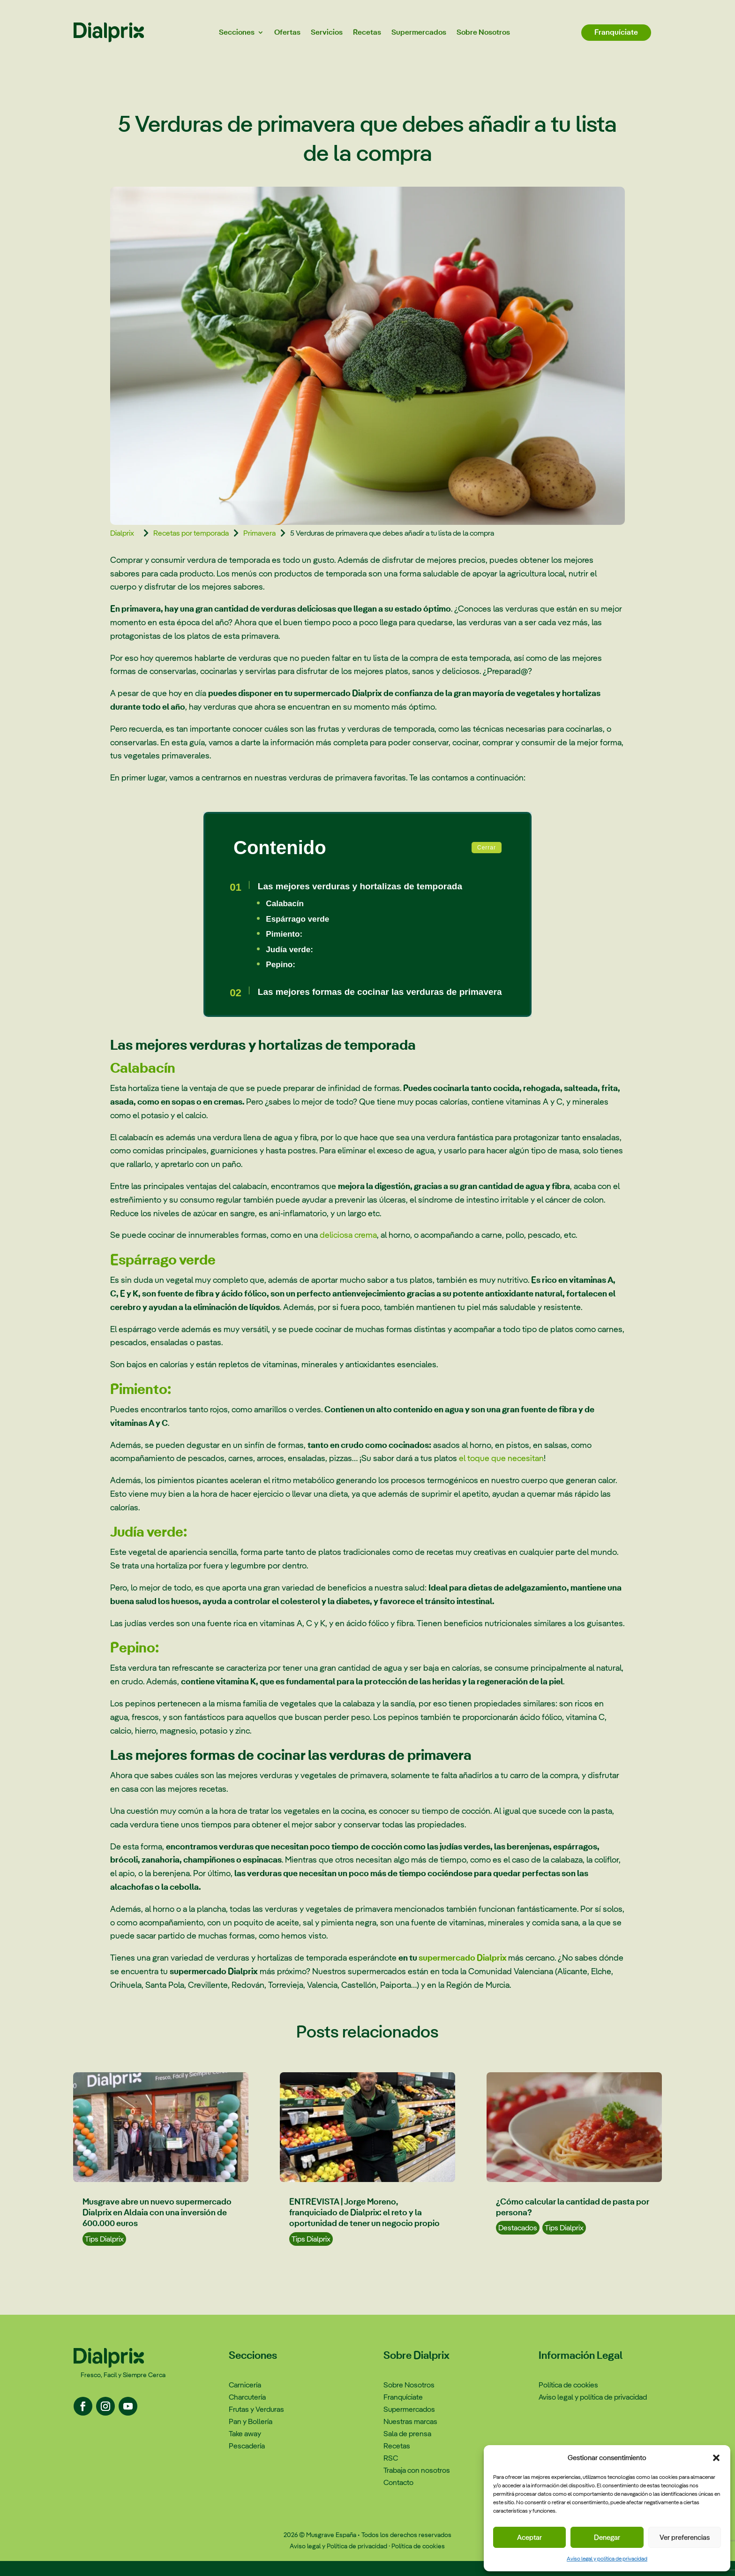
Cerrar (486, 847)
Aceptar (529, 2537)
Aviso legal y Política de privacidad (338, 2561)
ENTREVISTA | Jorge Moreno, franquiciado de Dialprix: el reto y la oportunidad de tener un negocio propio (364, 2227)
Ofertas (287, 32)
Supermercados (418, 32)
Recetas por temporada (191, 533)
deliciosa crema (348, 1250)
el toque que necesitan (501, 1473)
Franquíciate (616, 32)
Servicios (327, 32)
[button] (716, 2457)
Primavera (259, 533)
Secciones (237, 32)
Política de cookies (418, 2561)
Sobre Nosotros (483, 32)
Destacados (517, 2242)
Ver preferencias (685, 2537)
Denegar (607, 2537)
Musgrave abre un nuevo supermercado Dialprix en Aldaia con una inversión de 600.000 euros (157, 2227)
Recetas (367, 32)
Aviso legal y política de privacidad (607, 2558)
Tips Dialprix (104, 2254)
